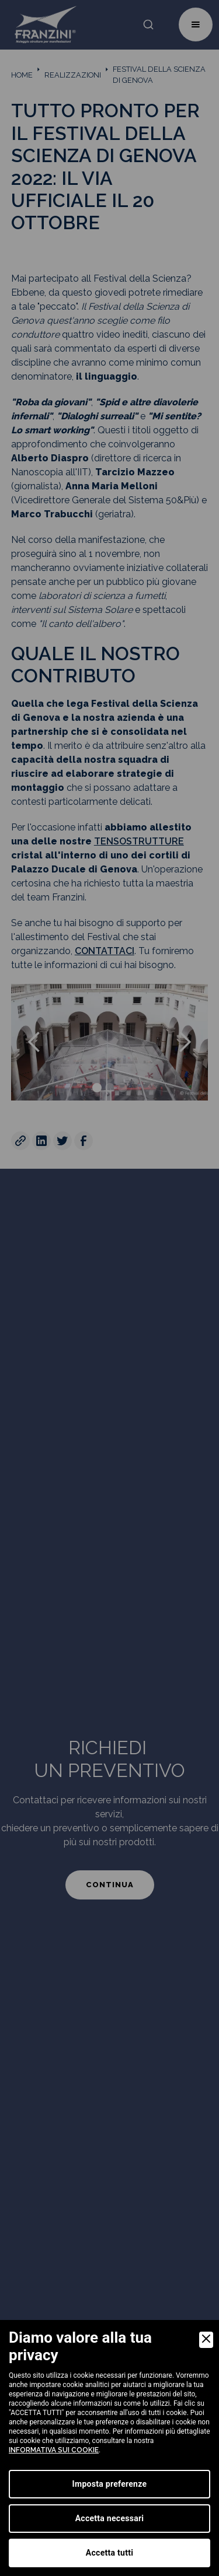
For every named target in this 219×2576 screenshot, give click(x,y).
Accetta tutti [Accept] (109, 2552)
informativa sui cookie (54, 2450)
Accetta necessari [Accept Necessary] (109, 2518)
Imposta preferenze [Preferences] (109, 2484)
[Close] (206, 2340)
